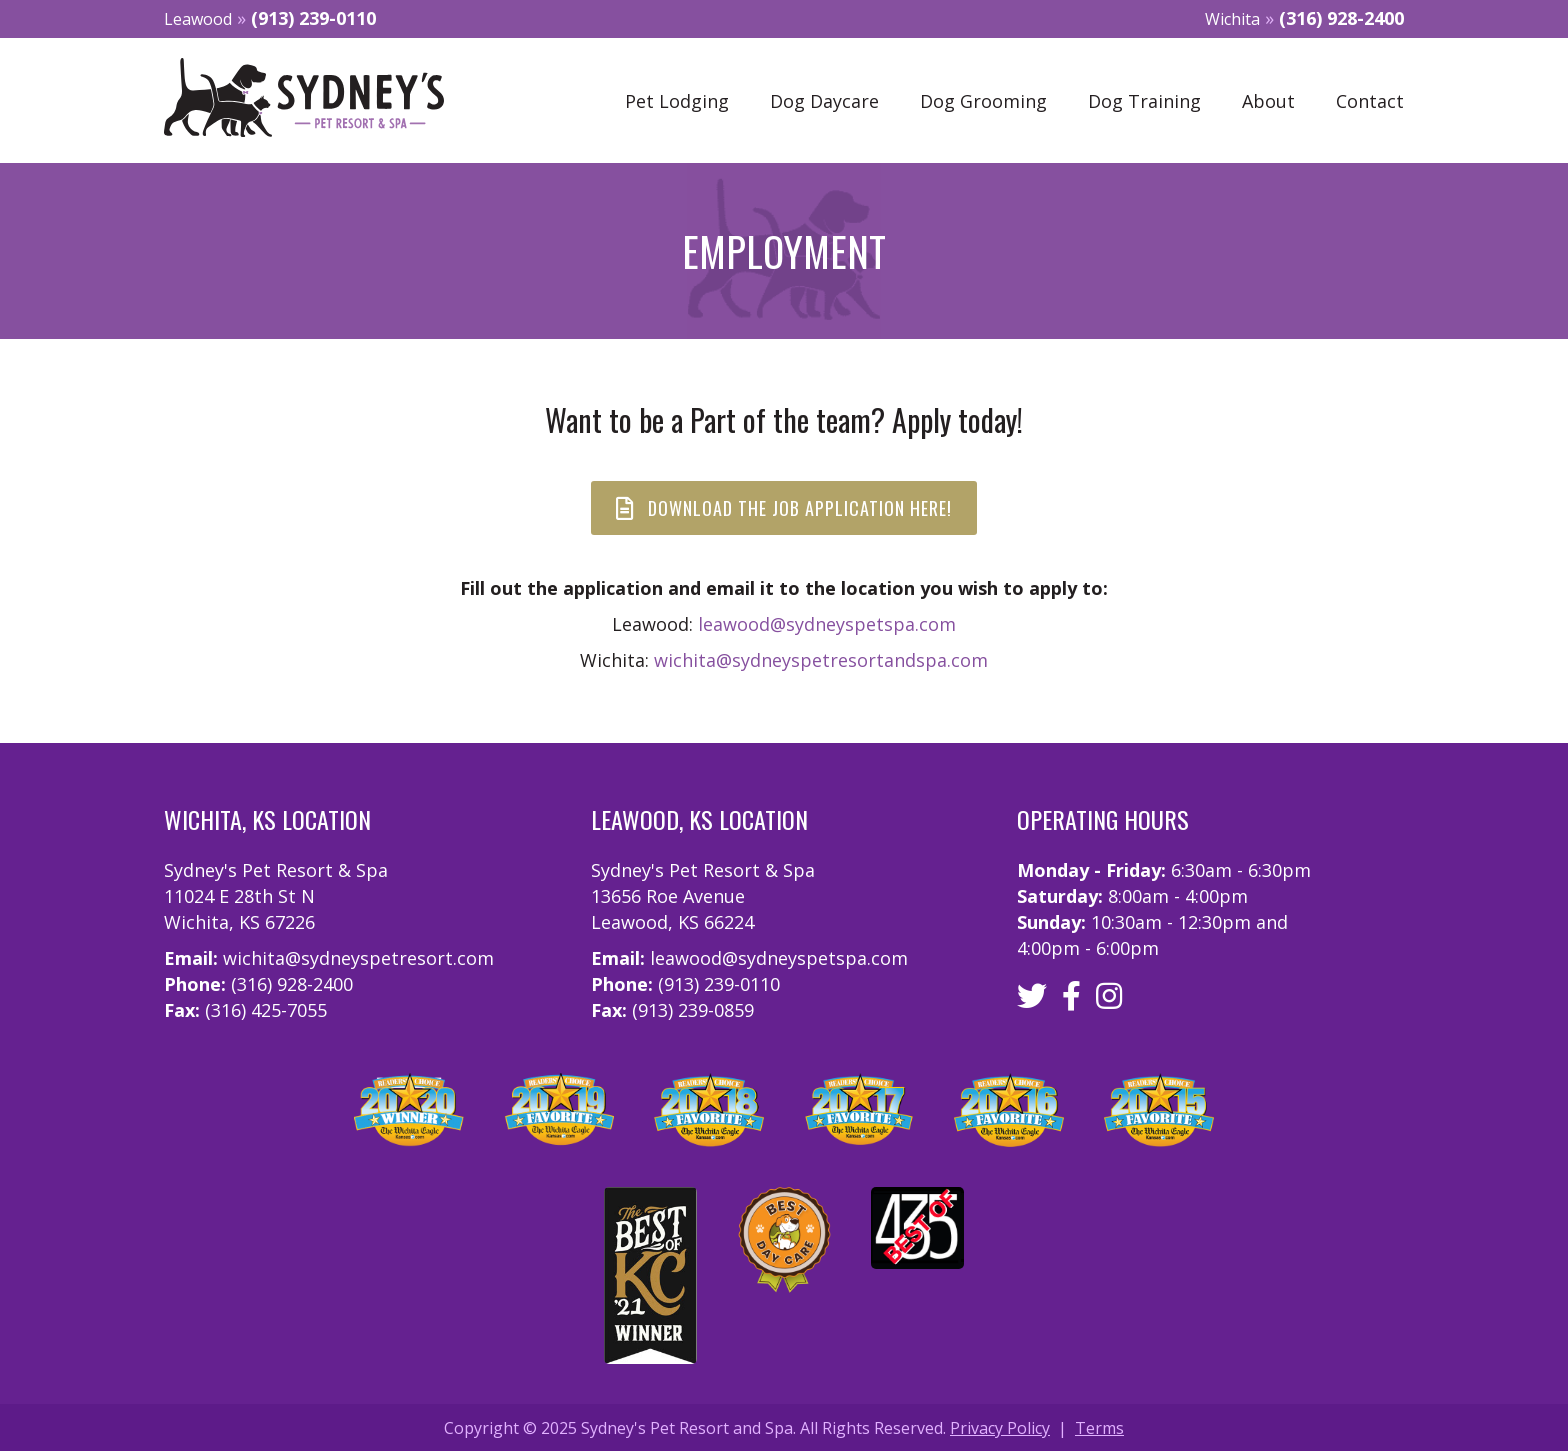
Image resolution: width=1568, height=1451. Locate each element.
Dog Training (1144, 101)
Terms (1099, 1428)
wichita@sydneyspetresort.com (358, 958)
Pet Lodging (677, 101)
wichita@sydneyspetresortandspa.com (821, 660)
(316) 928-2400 (1341, 18)
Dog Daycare (824, 101)
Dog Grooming (983, 101)
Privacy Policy (1000, 1428)
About (1268, 101)
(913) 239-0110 (313, 18)
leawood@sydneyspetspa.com (827, 624)
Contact (1370, 101)
